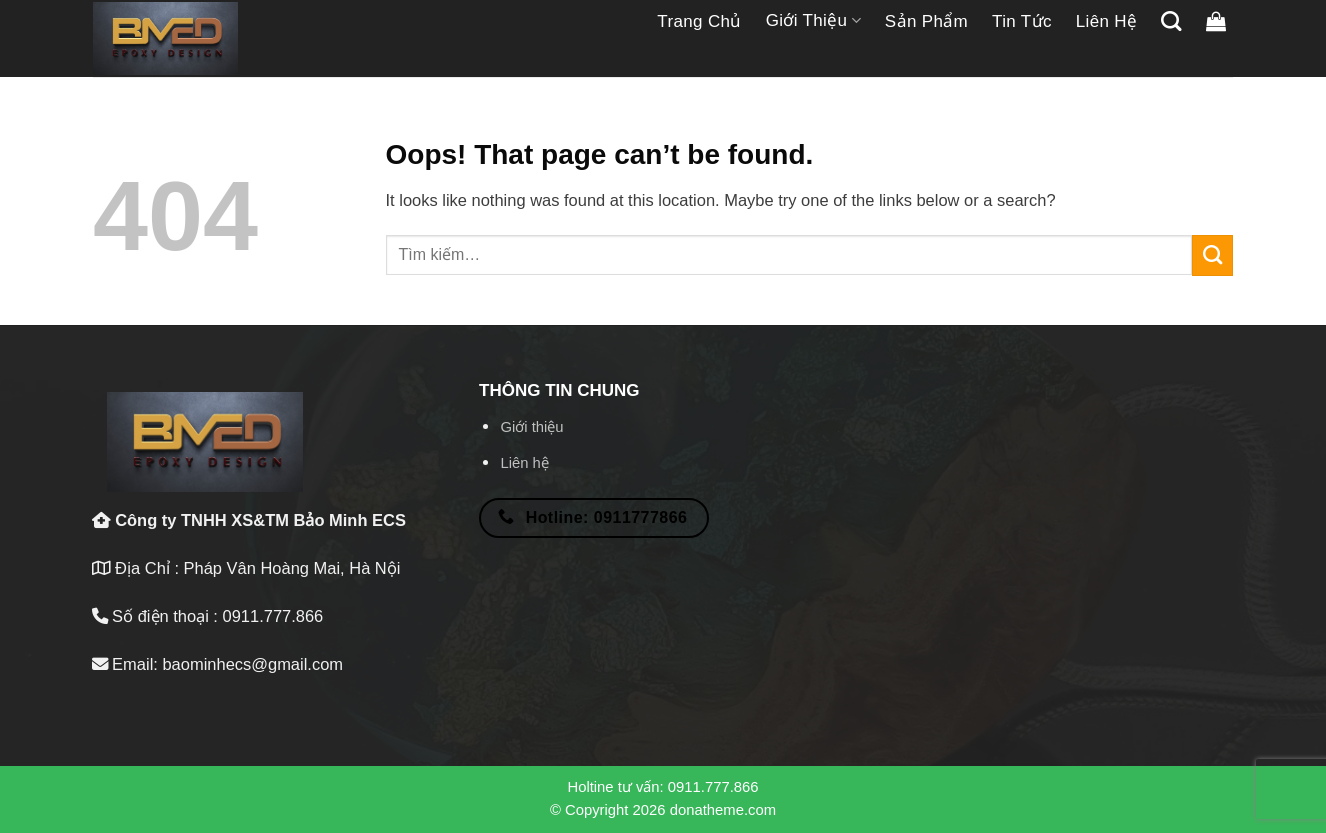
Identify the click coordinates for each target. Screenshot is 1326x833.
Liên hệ (1107, 21)
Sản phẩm (926, 21)
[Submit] (1212, 255)
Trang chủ (699, 21)
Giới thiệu (813, 21)
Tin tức (1022, 21)
